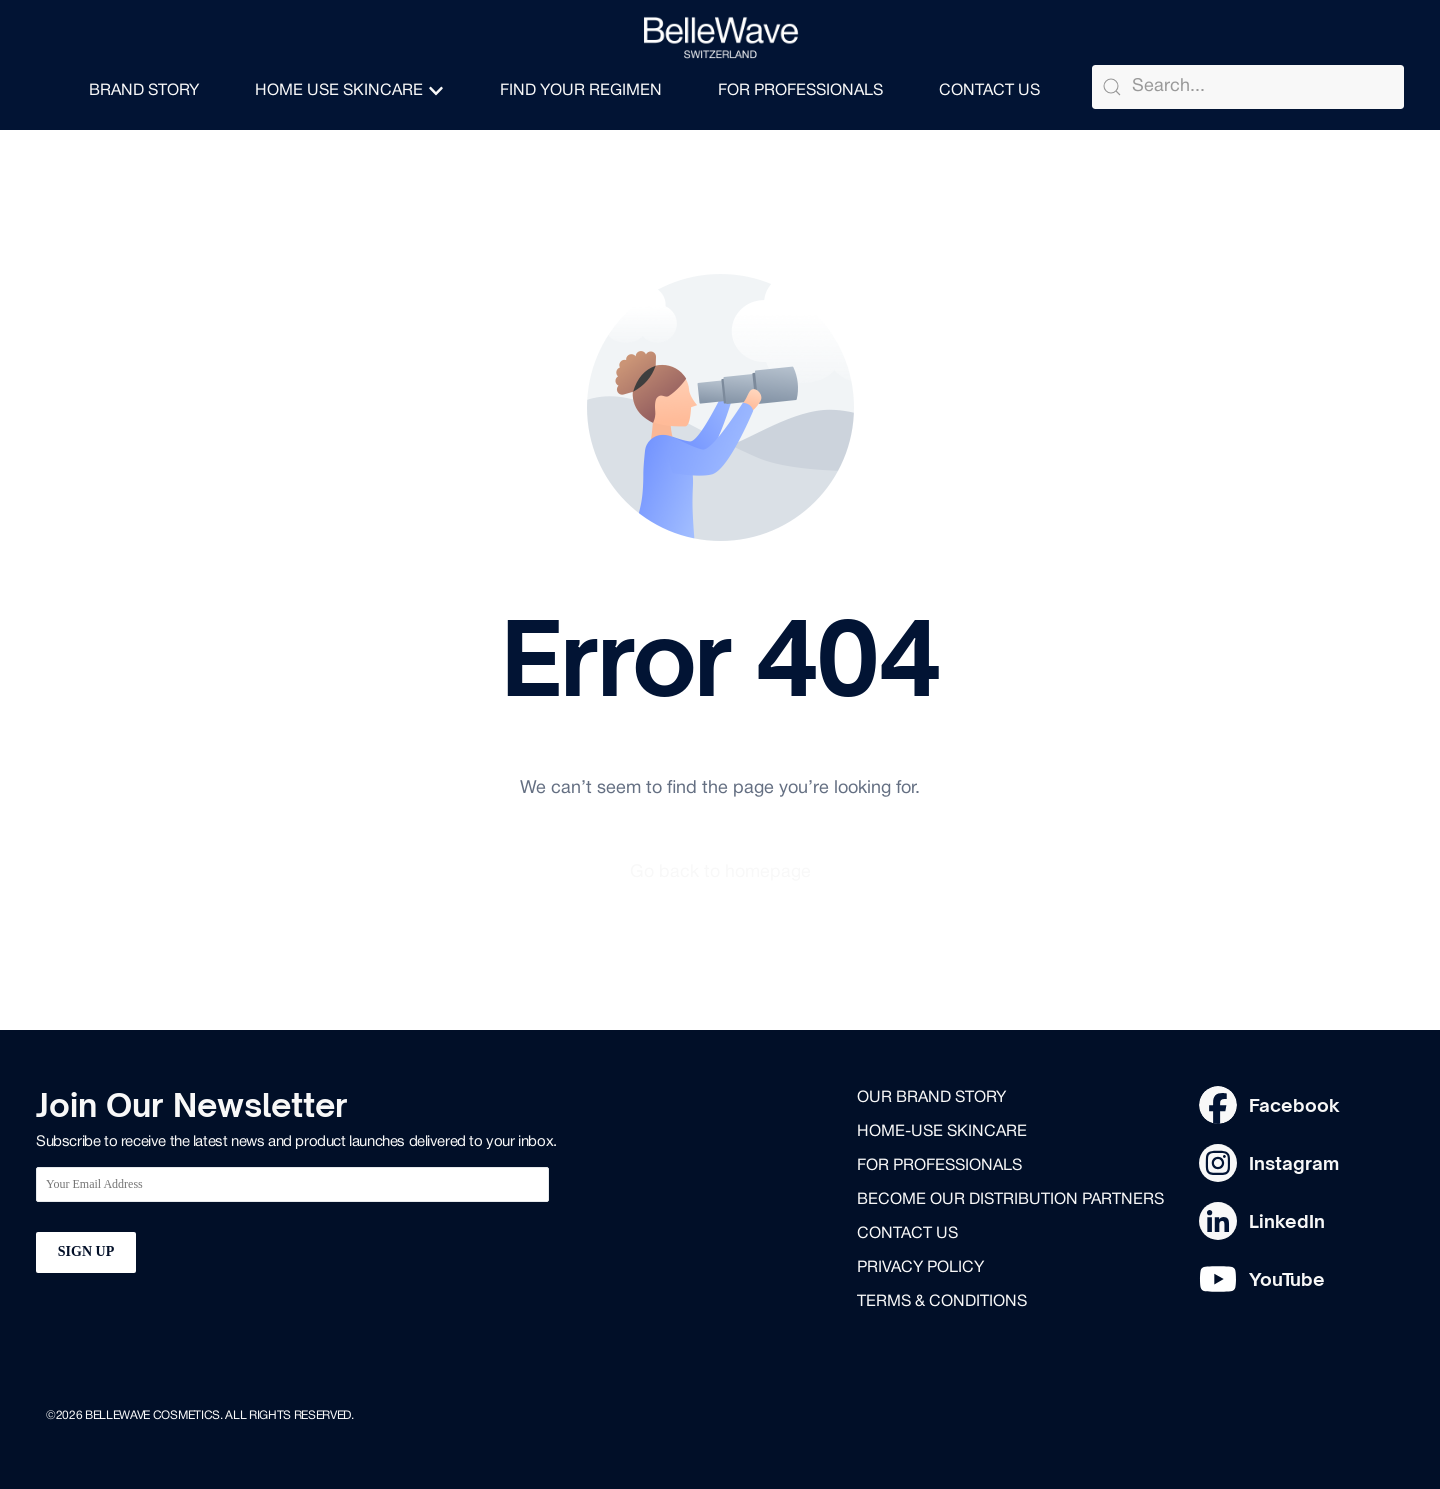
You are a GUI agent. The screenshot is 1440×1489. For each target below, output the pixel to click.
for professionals (939, 1167)
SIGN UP (86, 1252)
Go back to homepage (720, 873)
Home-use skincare (942, 1133)
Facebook (1294, 1105)
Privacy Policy (920, 1269)
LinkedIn (1287, 1221)
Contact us (907, 1235)
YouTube (1287, 1279)
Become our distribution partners (1010, 1201)
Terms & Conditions (942, 1303)
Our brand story (931, 1099)
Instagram (1294, 1163)
